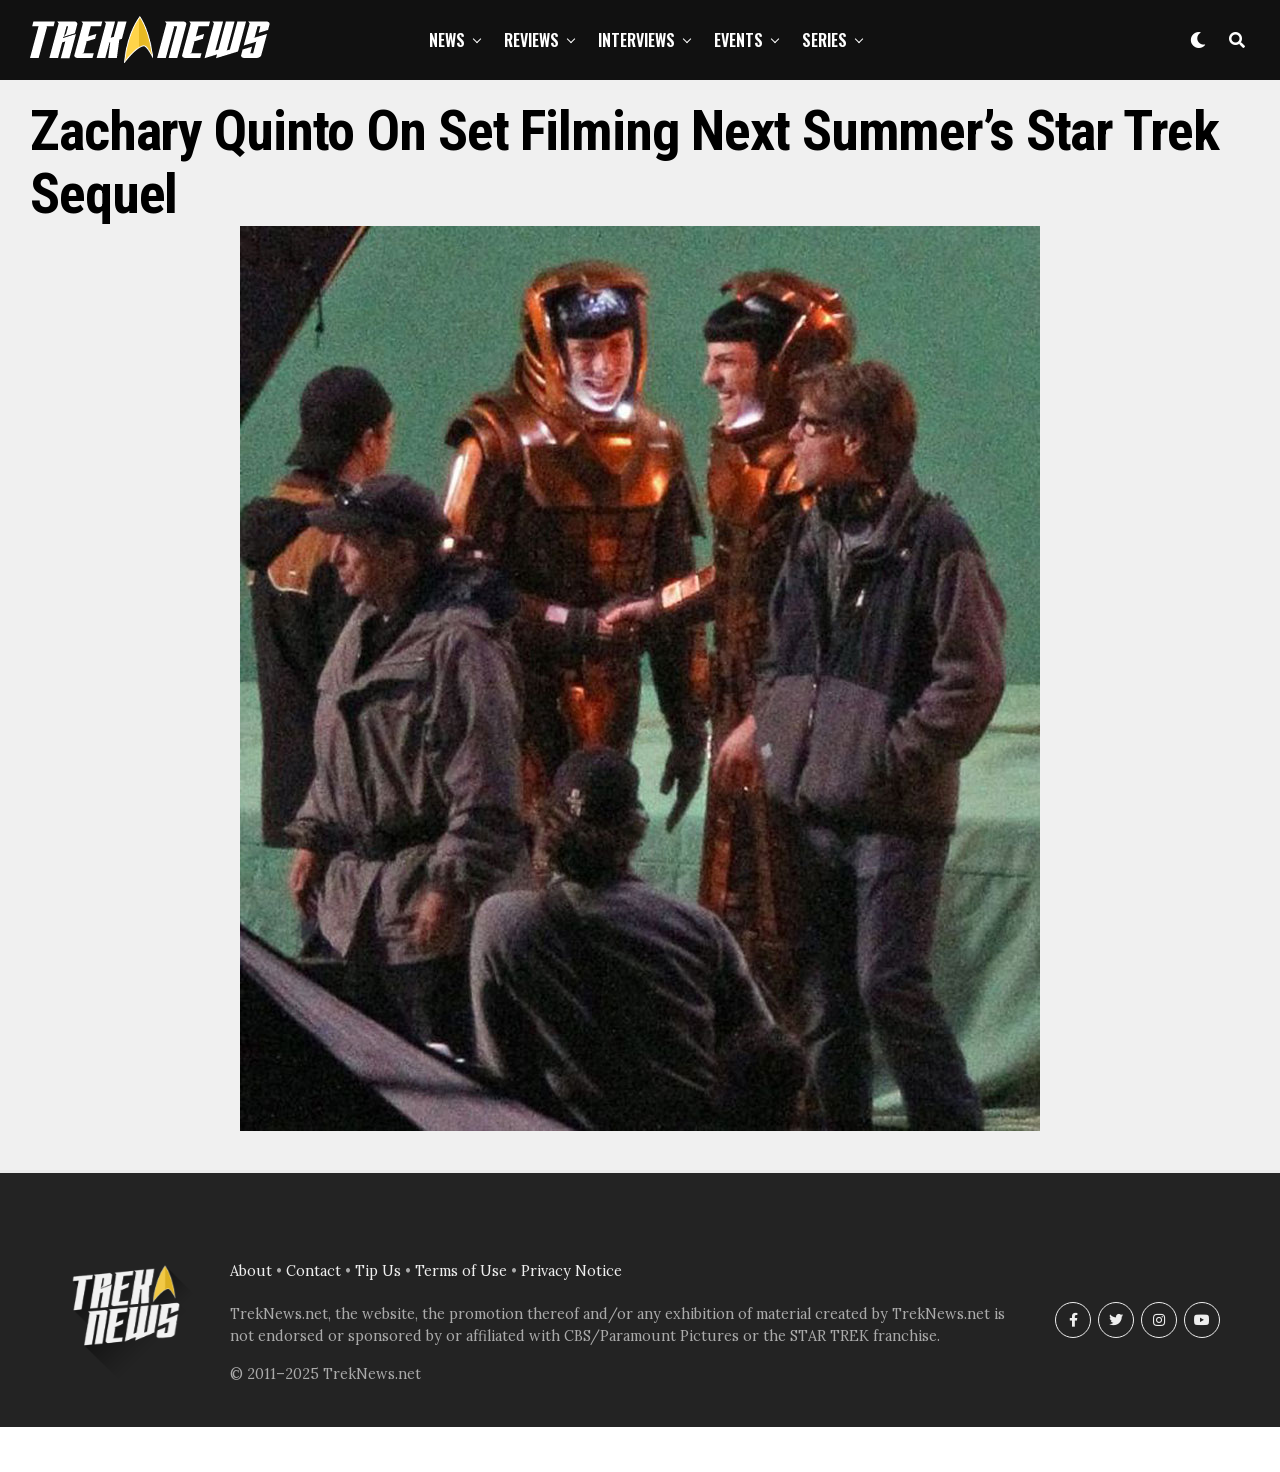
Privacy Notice (571, 1271)
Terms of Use (461, 1271)
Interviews (636, 40)
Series (824, 40)
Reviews (531, 40)
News (447, 40)
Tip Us (378, 1271)
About (251, 1271)
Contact (313, 1271)
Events (738, 40)
